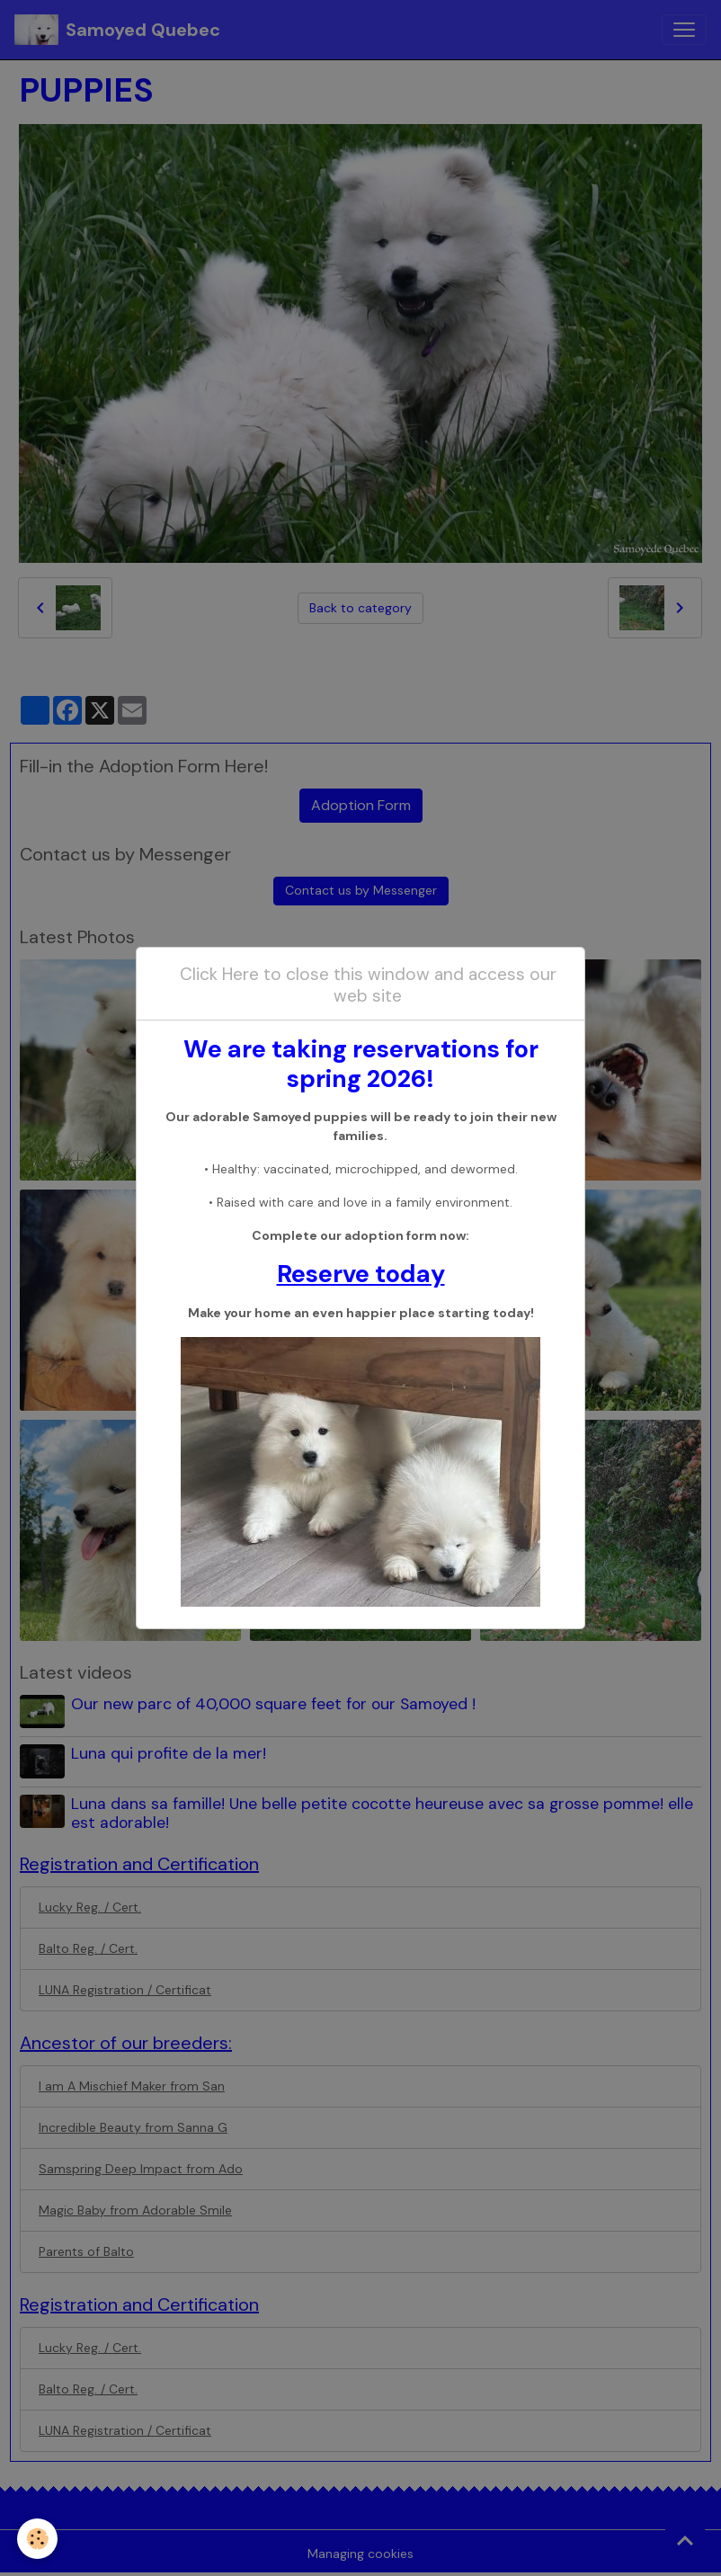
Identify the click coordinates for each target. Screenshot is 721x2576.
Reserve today (361, 1273)
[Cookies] (38, 2538)
